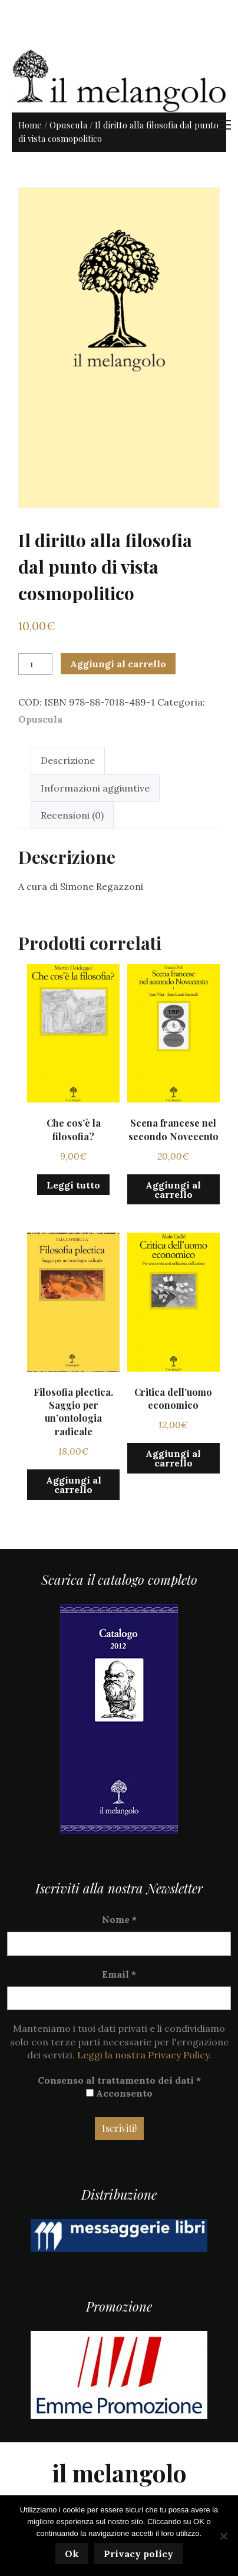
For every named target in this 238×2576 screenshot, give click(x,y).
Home (30, 125)
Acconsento (119, 2093)
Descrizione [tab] (68, 760)
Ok (72, 2554)
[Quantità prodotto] (35, 664)
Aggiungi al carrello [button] (173, 1189)
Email (119, 1974)
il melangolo (119, 2472)
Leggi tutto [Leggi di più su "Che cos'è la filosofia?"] (73, 1185)
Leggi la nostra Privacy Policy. (144, 2055)
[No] (223, 2536)
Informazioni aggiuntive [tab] (95, 788)
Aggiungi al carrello (118, 664)
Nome (119, 1919)
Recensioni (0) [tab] (72, 815)
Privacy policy (138, 2554)
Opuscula (68, 125)
